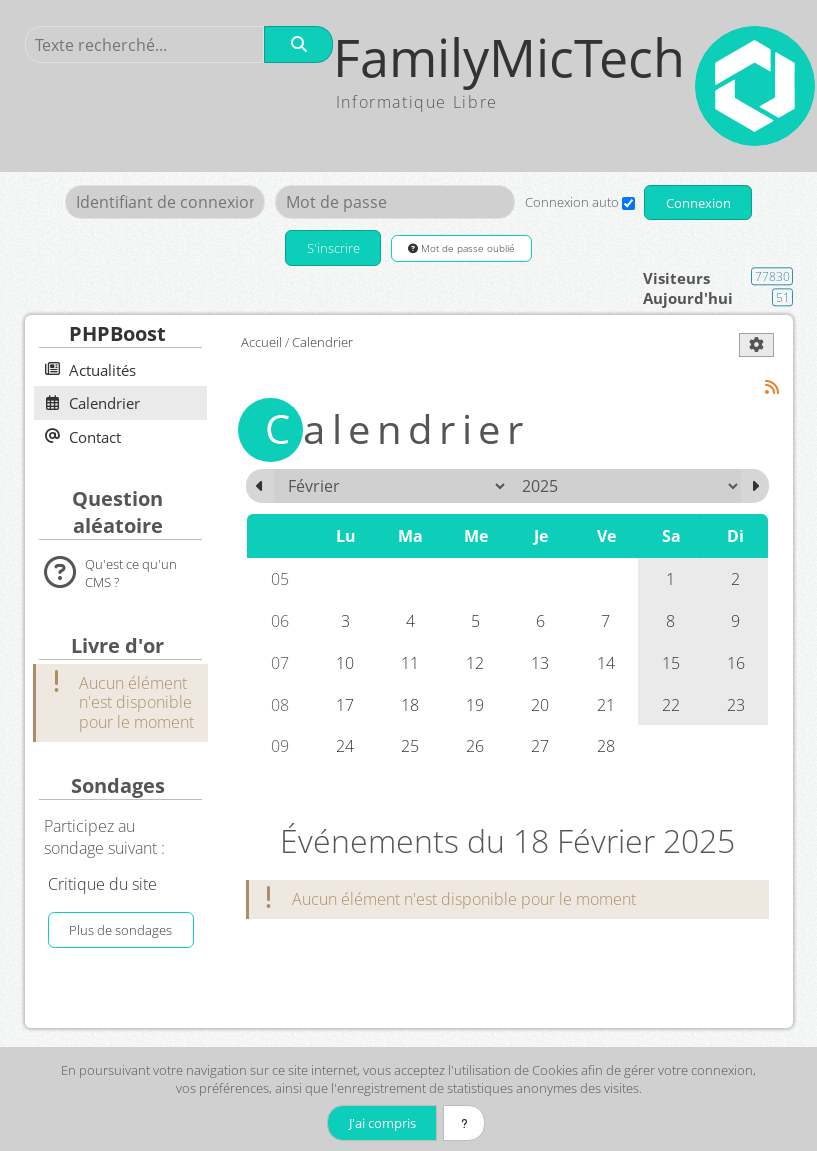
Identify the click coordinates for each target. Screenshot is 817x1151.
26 (475, 747)
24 (345, 747)
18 (410, 705)
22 (671, 705)
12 (475, 663)
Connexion (698, 203)
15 (671, 663)
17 (345, 705)
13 (540, 663)
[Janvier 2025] (260, 486)
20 (540, 705)
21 (606, 705)
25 (410, 747)
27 (540, 747)
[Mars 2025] (755, 486)
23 (736, 705)
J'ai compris (380, 1123)
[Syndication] (771, 387)
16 (736, 663)
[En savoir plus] (465, 1123)
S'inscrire (332, 249)
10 (345, 663)
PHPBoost (117, 334)
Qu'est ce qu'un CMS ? (131, 573)
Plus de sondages (120, 931)
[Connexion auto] (627, 203)
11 (410, 663)
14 (606, 663)
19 (475, 705)
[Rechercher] (299, 45)
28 (606, 747)
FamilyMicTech (511, 57)
